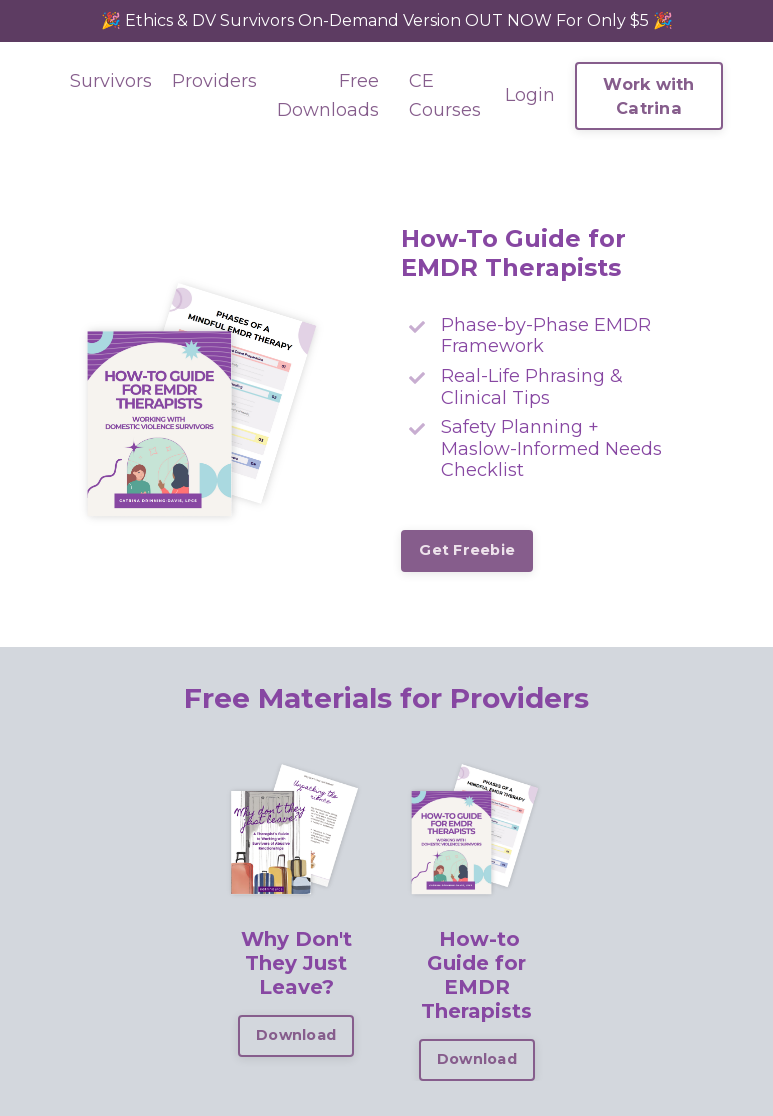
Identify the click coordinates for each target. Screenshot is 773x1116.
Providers (214, 81)
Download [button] (296, 1035)
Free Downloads (328, 95)
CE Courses (445, 95)
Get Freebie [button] (467, 550)
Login (530, 95)
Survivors (111, 81)
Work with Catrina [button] (648, 96)
